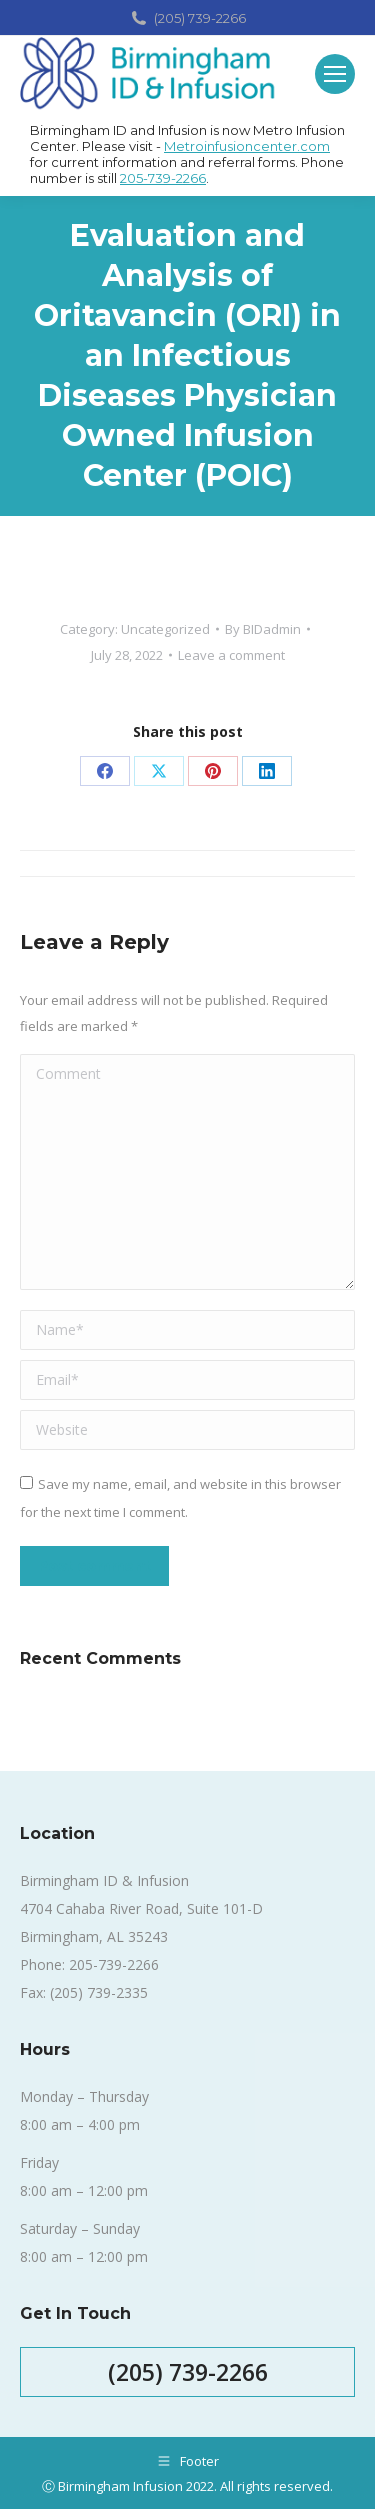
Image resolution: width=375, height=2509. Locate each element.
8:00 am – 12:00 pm (84, 2190)
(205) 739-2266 (187, 18)
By (263, 629)
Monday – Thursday (84, 2096)
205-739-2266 (163, 178)
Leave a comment (231, 655)
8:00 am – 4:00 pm (80, 2124)
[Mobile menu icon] (335, 74)
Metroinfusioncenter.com (247, 146)
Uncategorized (165, 629)
